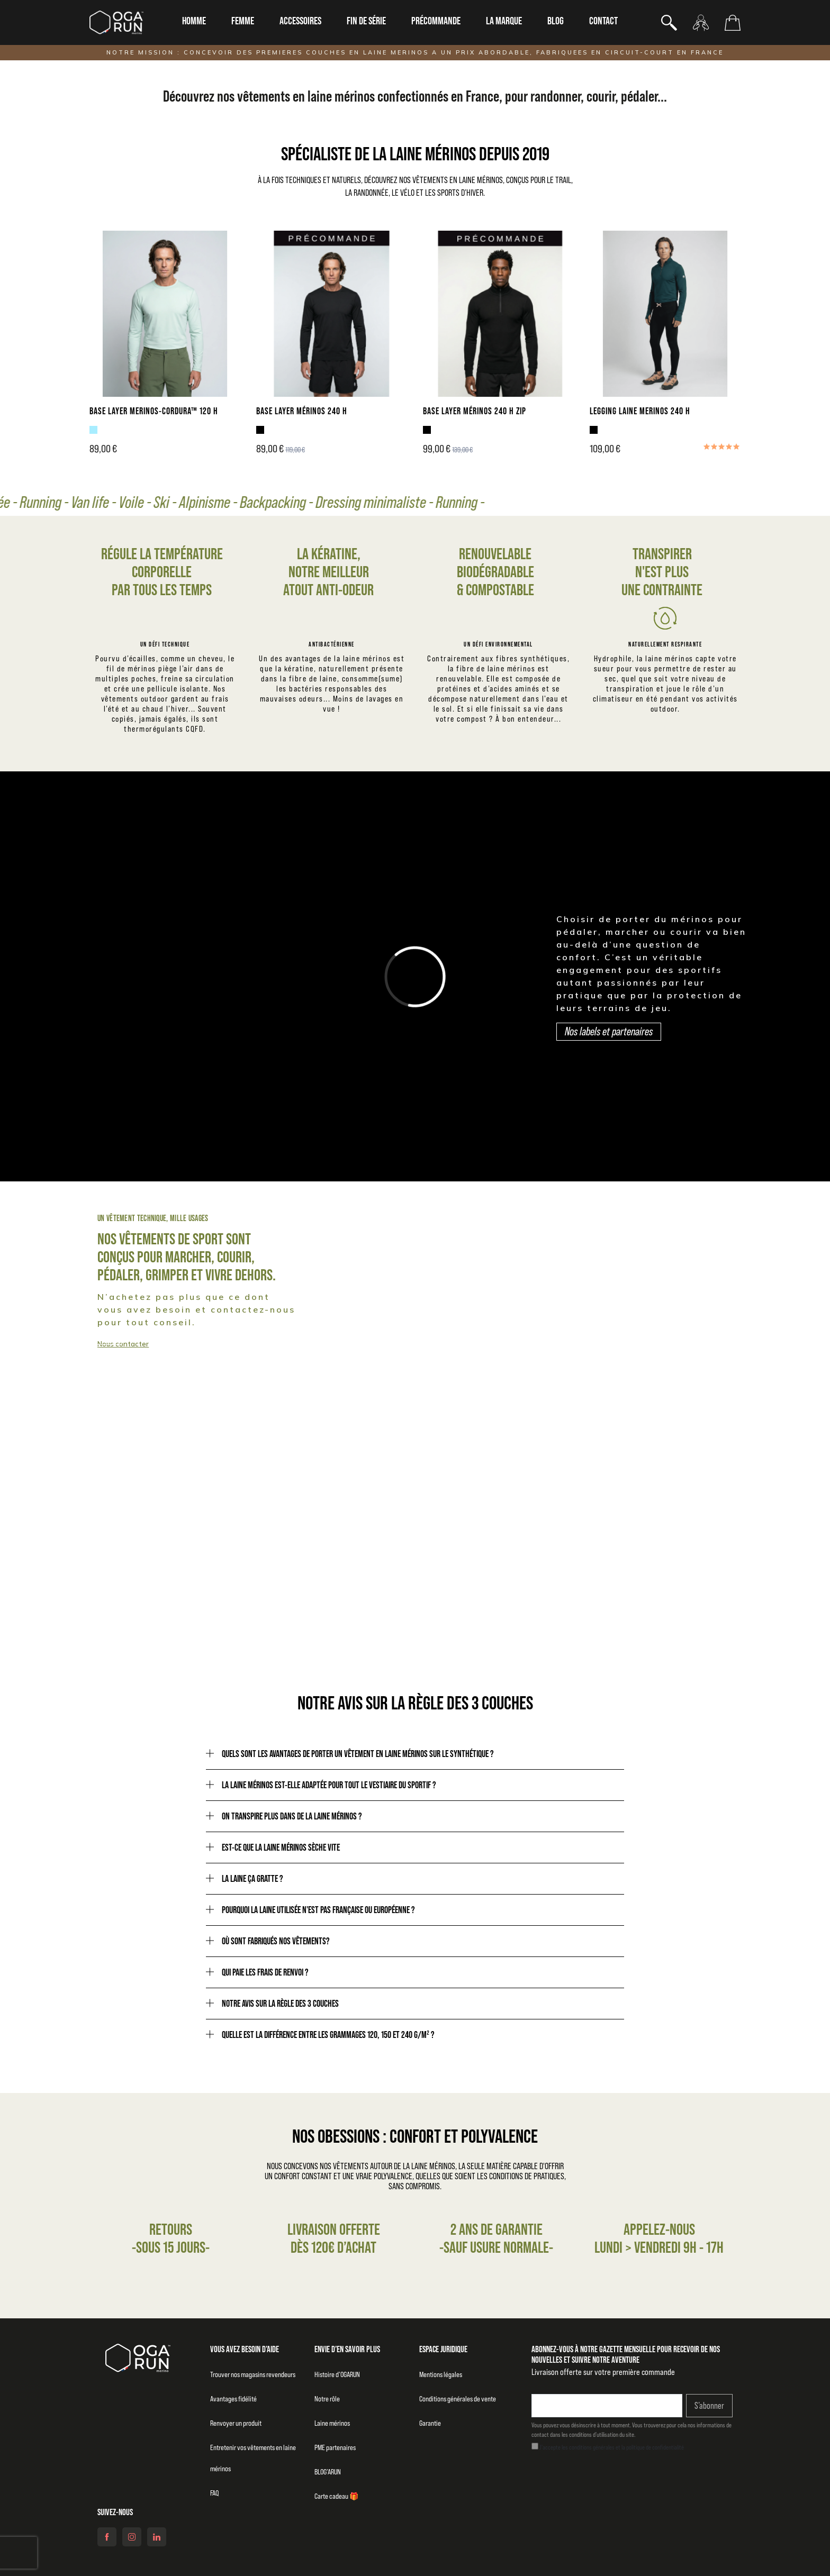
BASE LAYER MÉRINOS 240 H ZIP (474, 410)
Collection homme (81, 1335)
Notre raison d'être (588, 1579)
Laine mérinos (332, 2423)
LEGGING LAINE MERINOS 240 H (640, 410)
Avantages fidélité (233, 2399)
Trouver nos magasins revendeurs (252, 2374)
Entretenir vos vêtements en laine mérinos (253, 2458)
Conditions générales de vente (457, 2399)
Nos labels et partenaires (609, 1031)
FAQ (214, 2493)
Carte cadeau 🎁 (336, 2496)
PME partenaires (335, 2447)
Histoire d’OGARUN (337, 2374)
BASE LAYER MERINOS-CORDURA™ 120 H (153, 410)
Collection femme (496, 1335)
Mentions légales (440, 2374)
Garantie (430, 2423)
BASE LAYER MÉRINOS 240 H (301, 410)
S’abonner (709, 2405)
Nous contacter (123, 1344)
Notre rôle (327, 2399)
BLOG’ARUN (327, 2472)
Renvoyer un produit (235, 2423)
